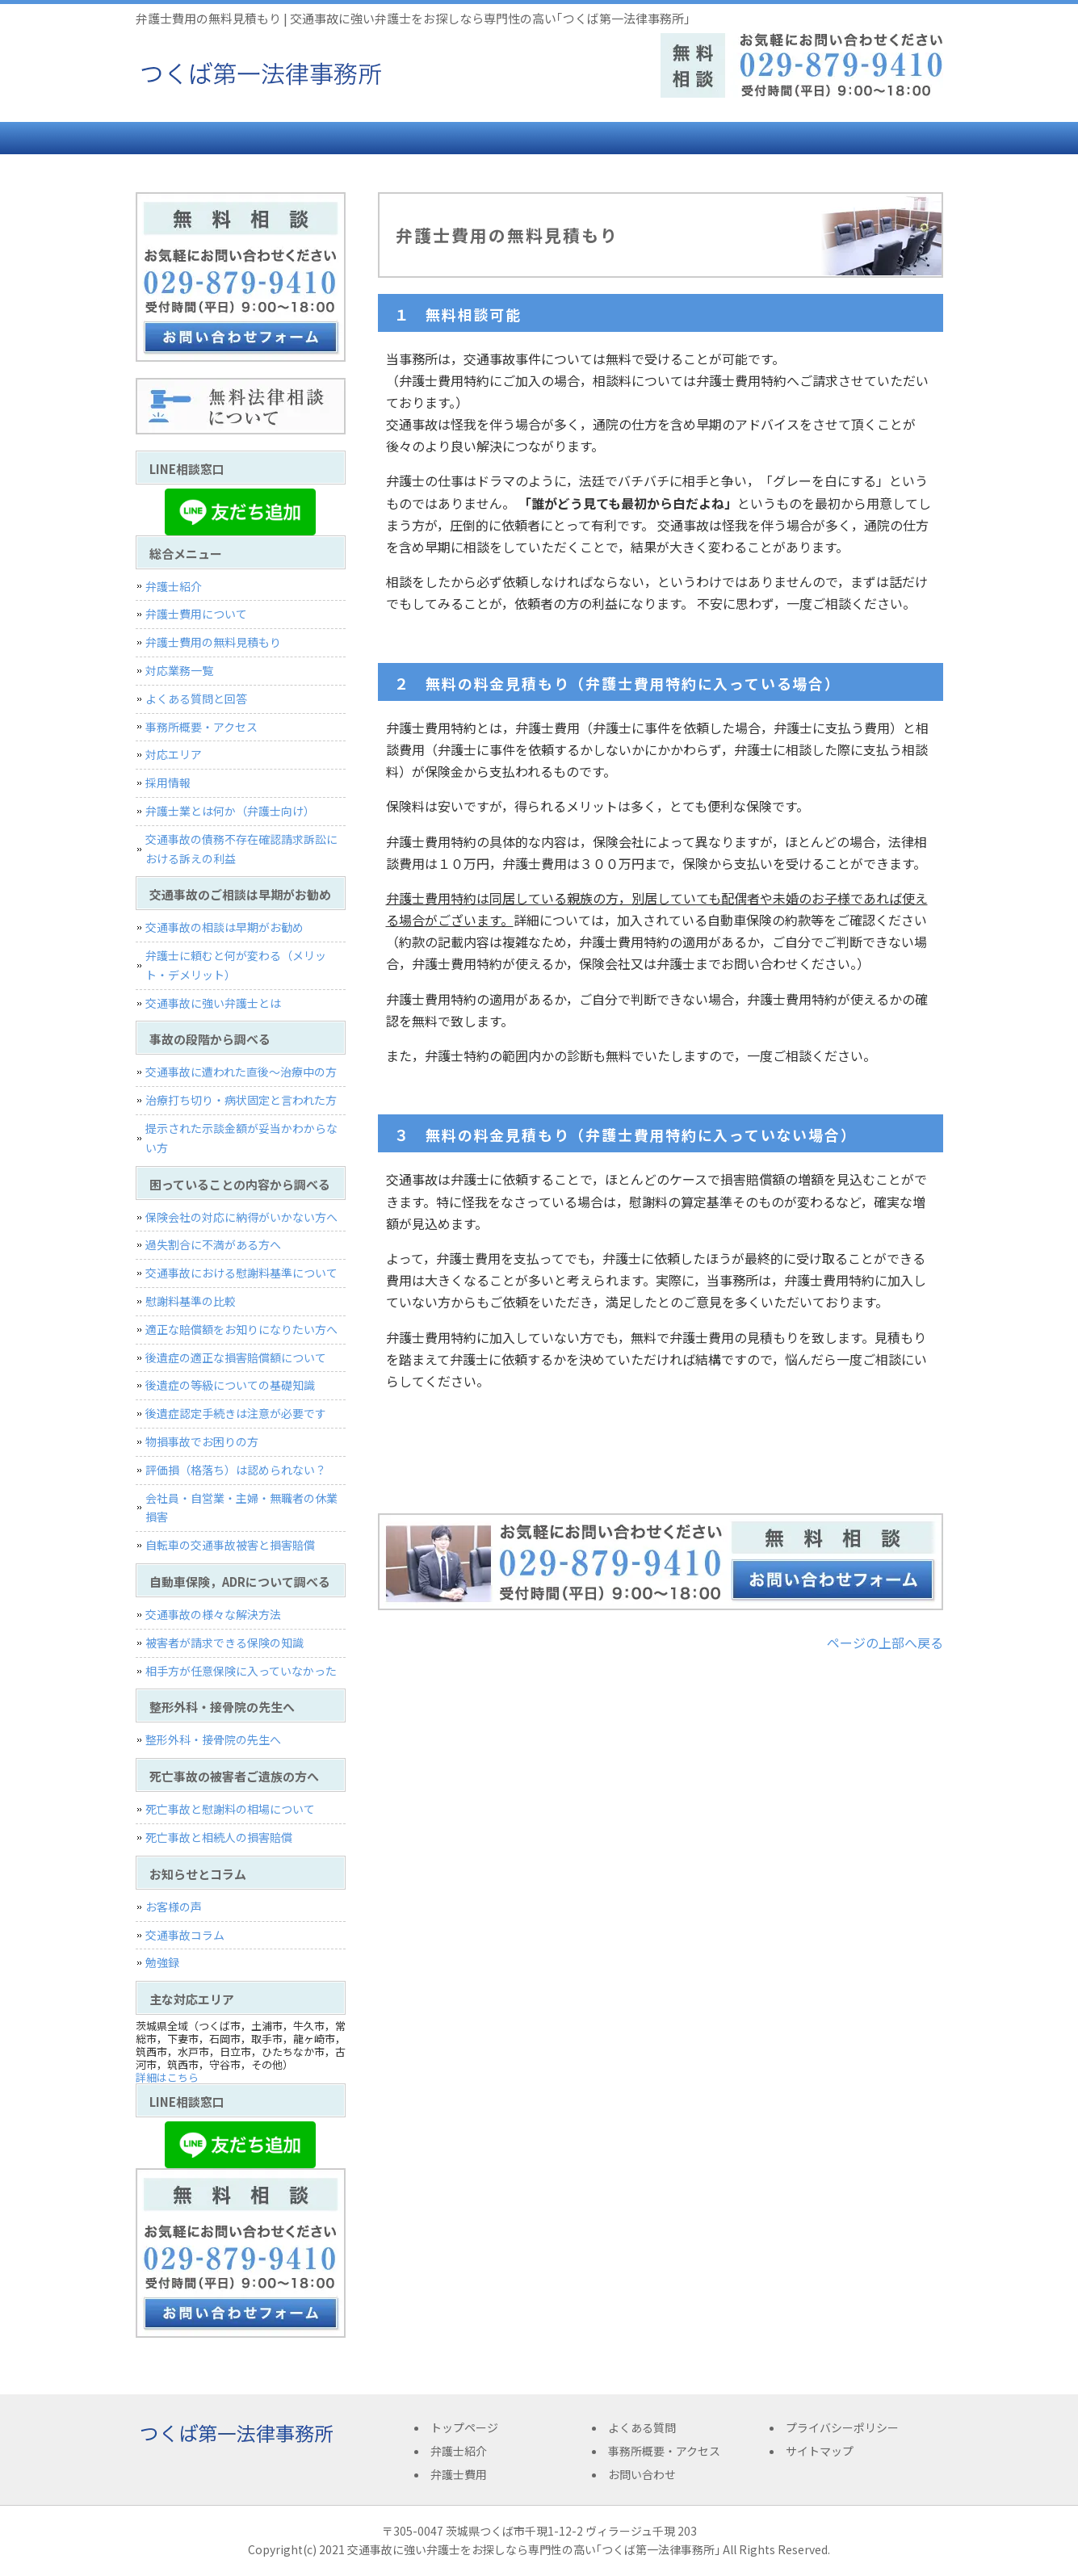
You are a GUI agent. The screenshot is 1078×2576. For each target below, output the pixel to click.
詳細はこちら (167, 2077)
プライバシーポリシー (842, 2427)
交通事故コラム (184, 1935)
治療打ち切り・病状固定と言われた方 (241, 1100)
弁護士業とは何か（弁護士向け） (230, 811)
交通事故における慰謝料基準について (241, 1273)
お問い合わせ (874, 138)
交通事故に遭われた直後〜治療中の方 (241, 1072)
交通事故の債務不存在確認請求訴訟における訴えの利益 (241, 848)
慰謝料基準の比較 (190, 1301)
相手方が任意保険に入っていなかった (241, 1671)
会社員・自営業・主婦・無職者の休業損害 (241, 1507)
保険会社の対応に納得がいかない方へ (241, 1217)
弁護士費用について (196, 614)
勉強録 (162, 1962)
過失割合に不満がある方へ (213, 1244)
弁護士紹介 (325, 138)
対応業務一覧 (179, 670)
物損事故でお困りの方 (201, 1441)
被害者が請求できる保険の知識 (224, 1642)
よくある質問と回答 (196, 698)
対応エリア (173, 754)
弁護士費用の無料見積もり (213, 642)
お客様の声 (173, 1906)
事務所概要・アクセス (737, 138)
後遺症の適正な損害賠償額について (235, 1357)
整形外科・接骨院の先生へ (213, 1739)
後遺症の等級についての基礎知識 (230, 1385)
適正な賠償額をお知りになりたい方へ (241, 1329)
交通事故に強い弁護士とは (213, 1003)
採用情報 (168, 782)
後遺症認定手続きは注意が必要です (235, 1413)
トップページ (196, 138)
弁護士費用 (462, 138)
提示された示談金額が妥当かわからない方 (241, 1138)
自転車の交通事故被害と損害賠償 (230, 1545)
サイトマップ (820, 2451)
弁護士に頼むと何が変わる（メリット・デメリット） (235, 965)
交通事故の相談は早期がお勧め (224, 927)
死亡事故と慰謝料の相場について (230, 1809)
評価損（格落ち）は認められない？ (235, 1470)
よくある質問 (600, 138)
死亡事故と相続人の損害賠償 (218, 1837)
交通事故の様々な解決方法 (213, 1614)
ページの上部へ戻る (885, 1642)
